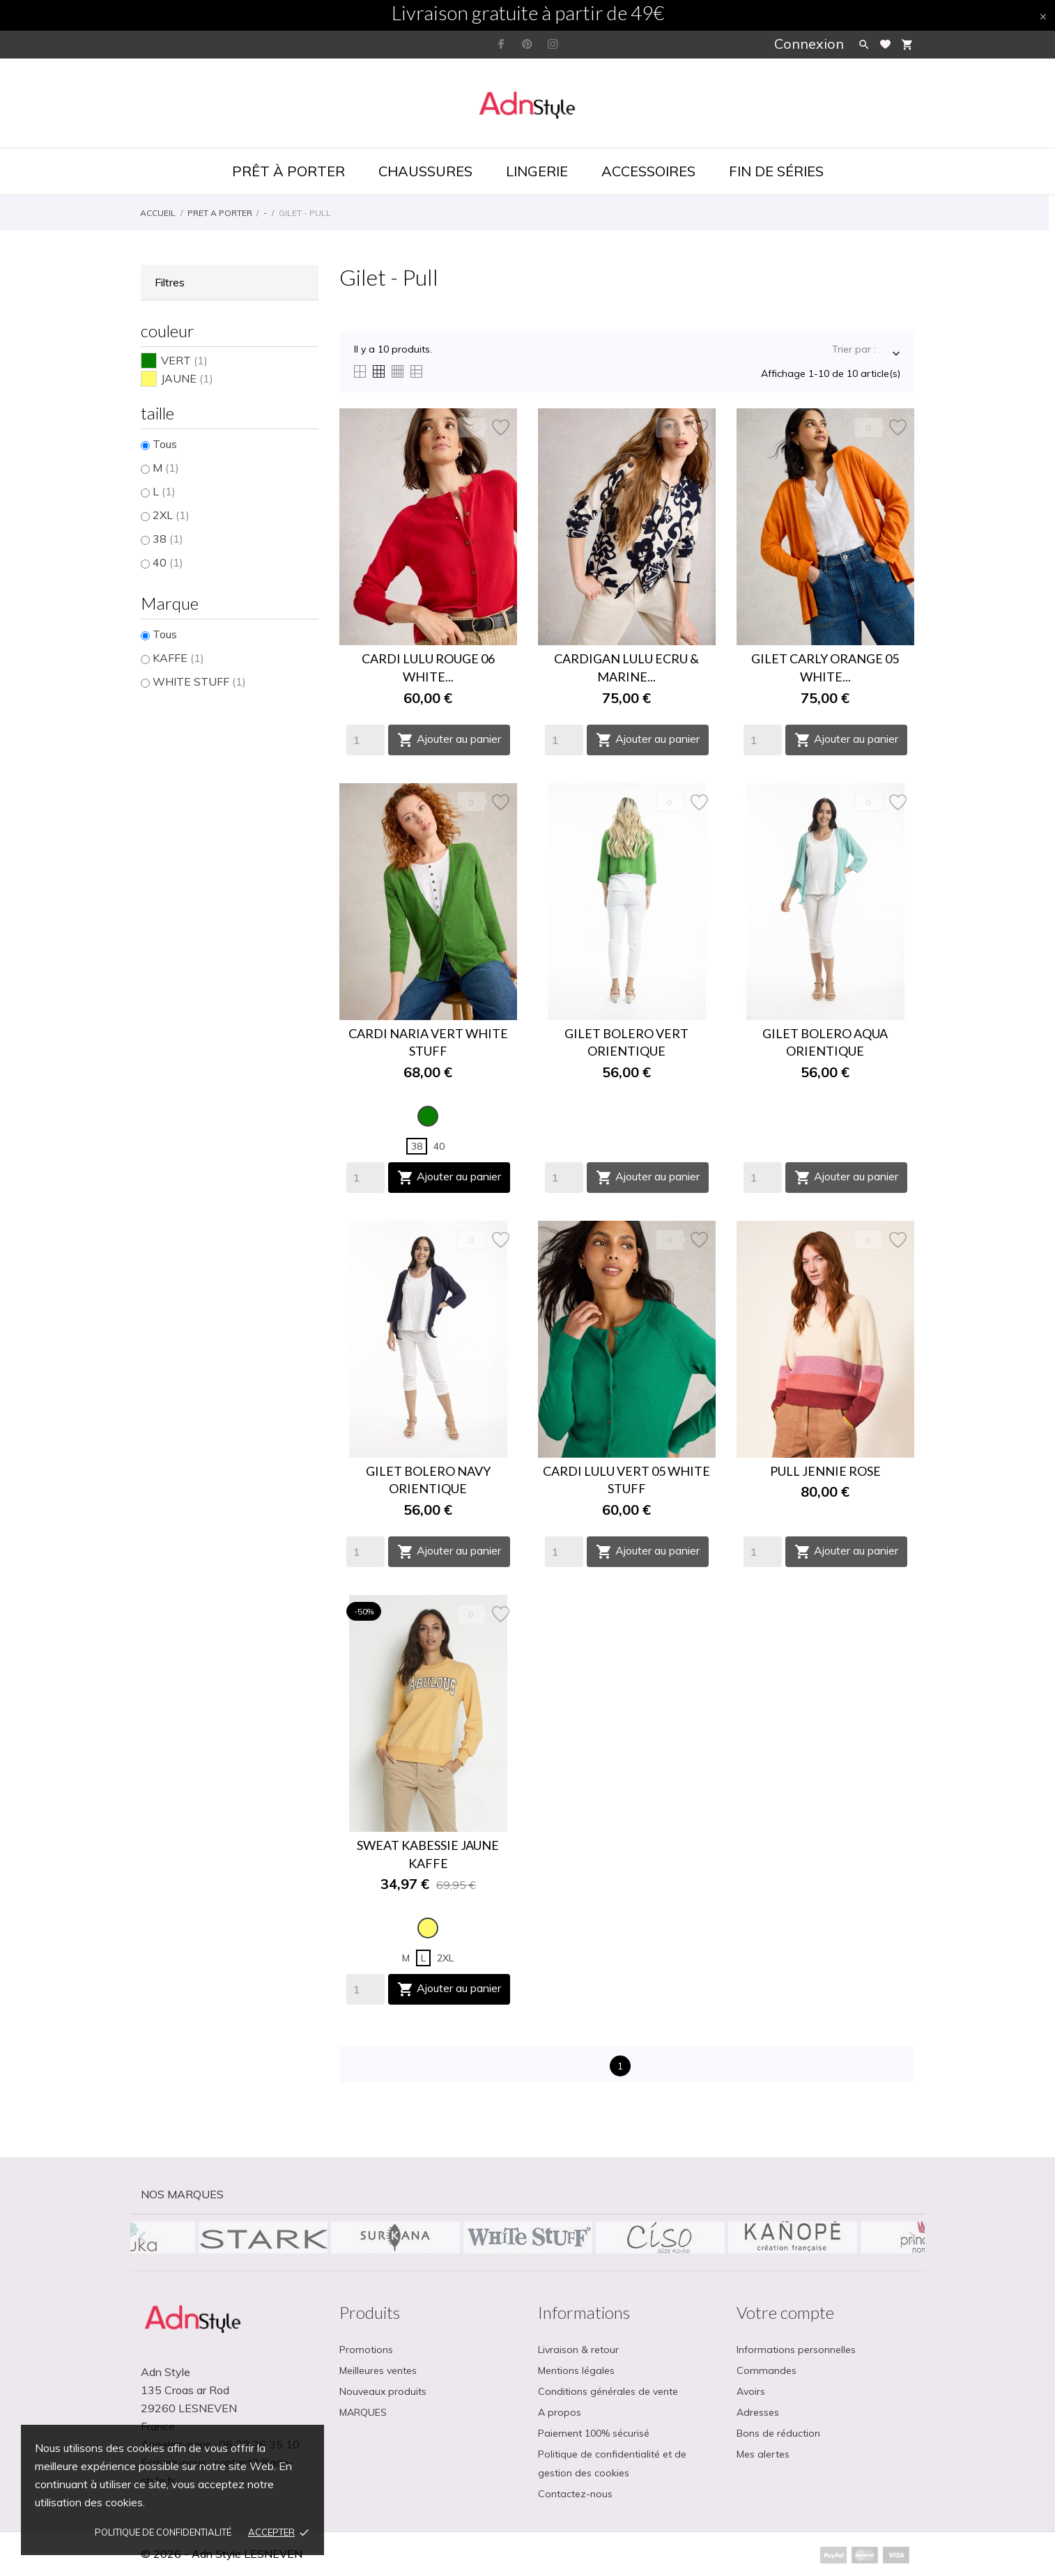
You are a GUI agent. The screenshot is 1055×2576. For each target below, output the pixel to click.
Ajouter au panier (449, 740)
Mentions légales (576, 2370)
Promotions (366, 2349)
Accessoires (648, 171)
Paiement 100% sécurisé (593, 2433)
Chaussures (425, 171)
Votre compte (785, 2312)
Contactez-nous (575, 2494)
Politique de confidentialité (163, 2532)
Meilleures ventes (378, 2370)
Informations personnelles (796, 2349)
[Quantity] (365, 740)
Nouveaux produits (382, 2391)
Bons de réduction (778, 2433)
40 (168, 562)
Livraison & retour (578, 2349)
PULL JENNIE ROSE (825, 1471)
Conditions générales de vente (608, 2391)
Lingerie (537, 171)
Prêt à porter (288, 171)
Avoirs (751, 2391)
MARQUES (363, 2412)
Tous (165, 444)
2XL (171, 515)
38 (168, 539)
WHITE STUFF (199, 681)
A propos (559, 2412)
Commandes (766, 2370)
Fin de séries (776, 171)
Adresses (758, 2412)
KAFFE (178, 658)
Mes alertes (763, 2454)
